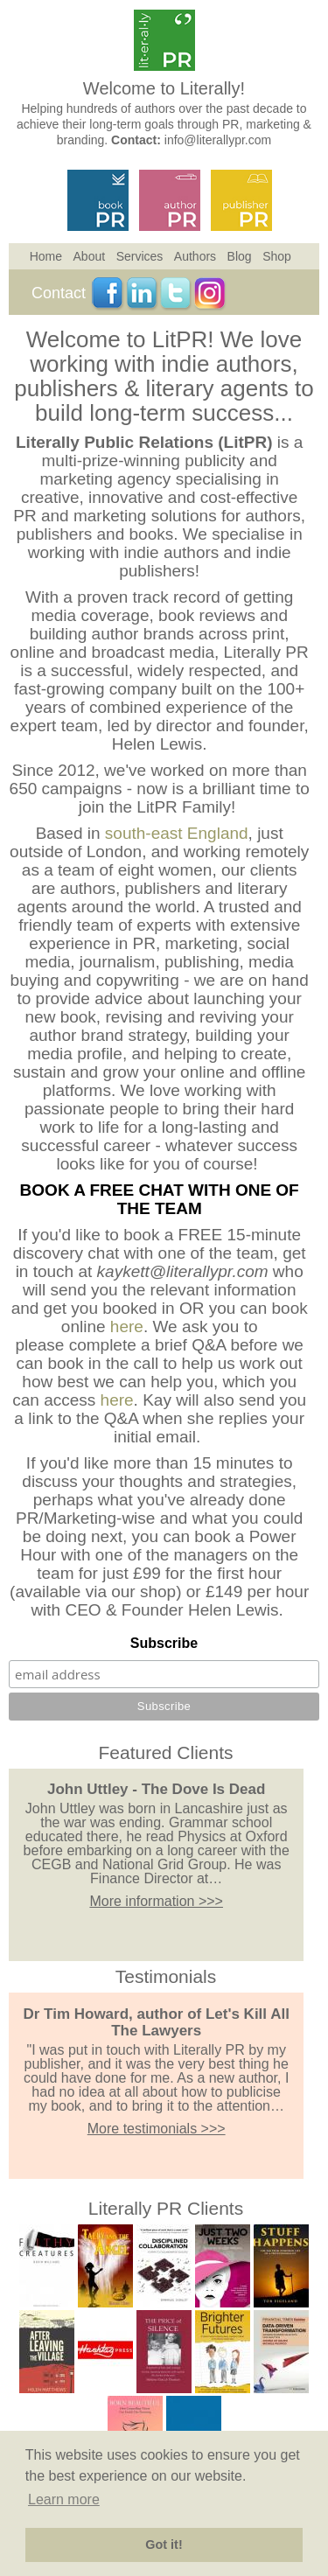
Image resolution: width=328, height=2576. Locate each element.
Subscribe (164, 1643)
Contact (58, 293)
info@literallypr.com (217, 140)
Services (140, 256)
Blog (239, 256)
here (126, 1326)
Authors (195, 256)
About (89, 256)
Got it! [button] (163, 2545)
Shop (276, 256)
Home (46, 256)
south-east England (176, 833)
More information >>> (156, 1901)
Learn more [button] (64, 2499)
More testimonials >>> (156, 2128)
